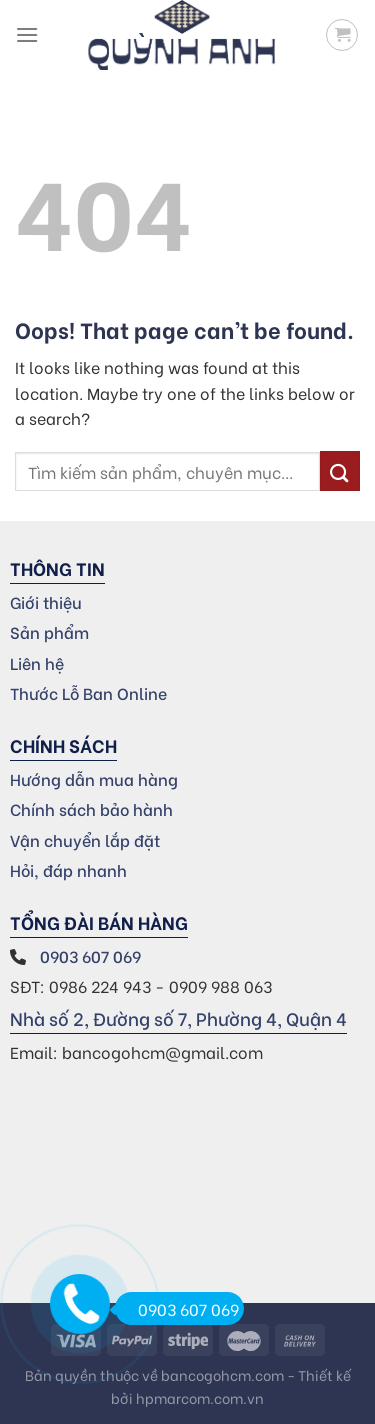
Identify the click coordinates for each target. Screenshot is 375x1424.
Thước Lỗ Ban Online (88, 692)
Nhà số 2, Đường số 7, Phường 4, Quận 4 (178, 1017)
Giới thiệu (46, 601)
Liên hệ (37, 662)
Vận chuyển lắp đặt (85, 839)
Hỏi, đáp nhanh (68, 869)
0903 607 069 (92, 955)
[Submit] (340, 470)
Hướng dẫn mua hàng (94, 778)
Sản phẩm (49, 631)
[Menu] (27, 34)
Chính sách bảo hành (91, 808)
